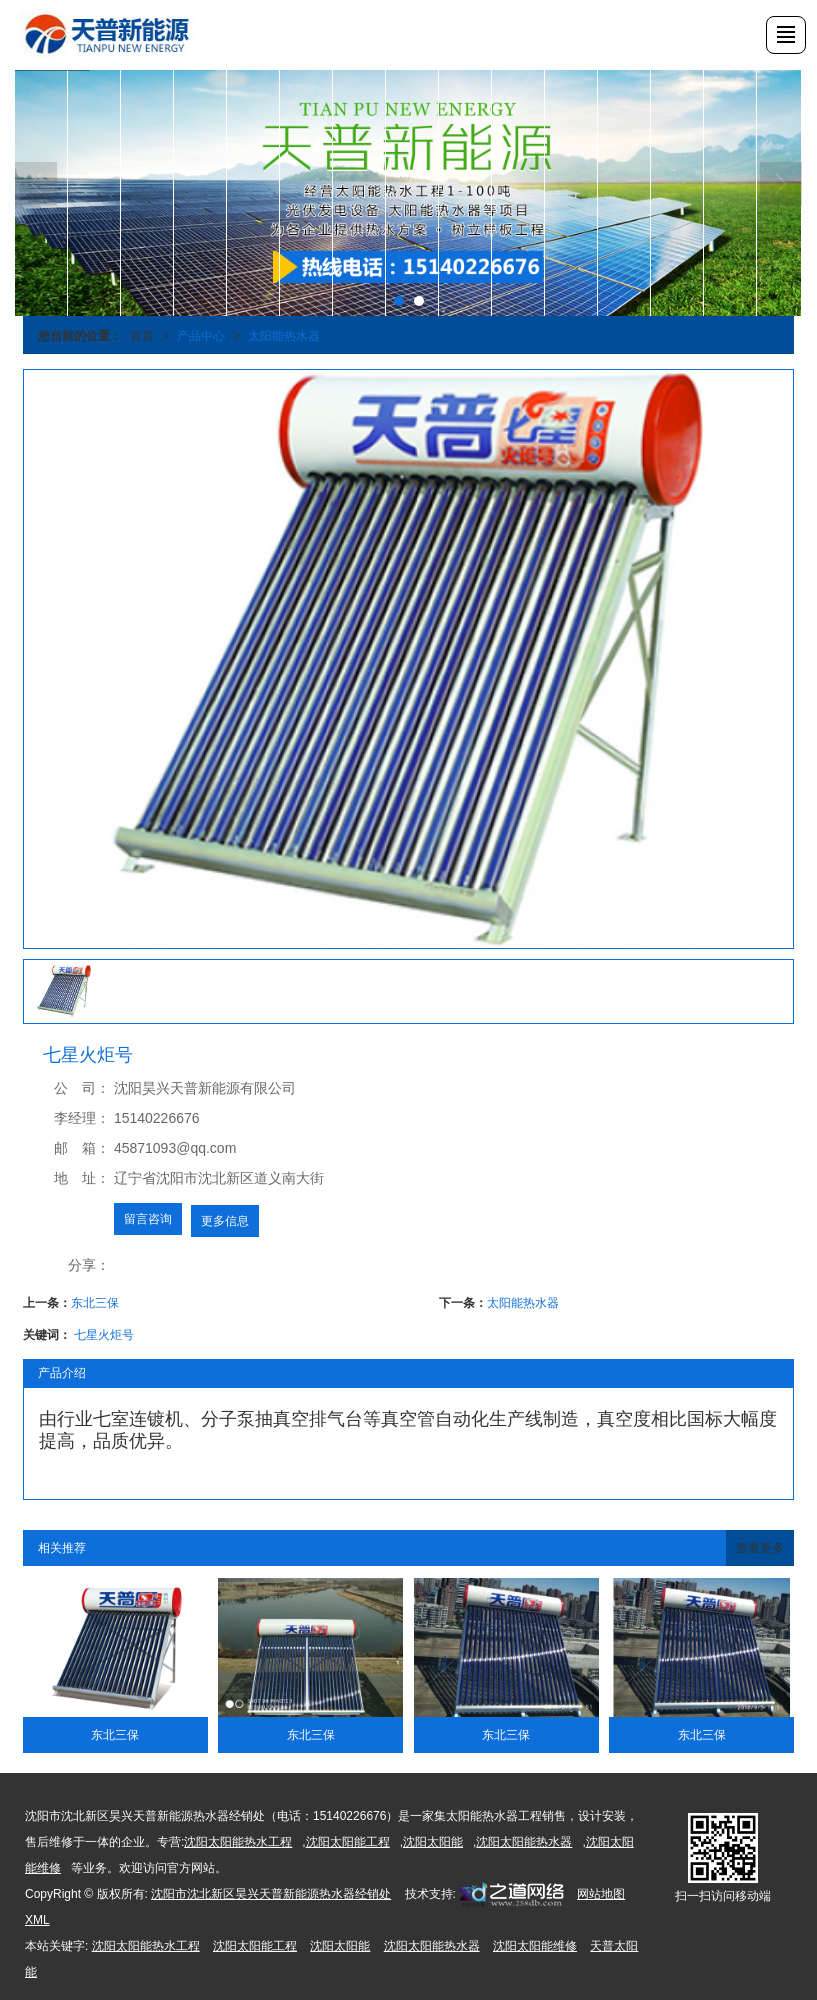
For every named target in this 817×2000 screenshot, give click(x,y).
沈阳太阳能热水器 (524, 1842)
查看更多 (760, 1548)
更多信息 (225, 1221)
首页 (142, 336)
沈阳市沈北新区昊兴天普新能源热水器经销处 (271, 1894)
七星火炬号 (104, 1335)
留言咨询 (148, 1219)
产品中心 (201, 336)
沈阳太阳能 (433, 1842)
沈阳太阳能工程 (348, 1842)
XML (37, 1920)
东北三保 (95, 1303)
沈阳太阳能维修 (535, 1946)
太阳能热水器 (284, 336)
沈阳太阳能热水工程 (238, 1842)
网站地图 (601, 1894)
